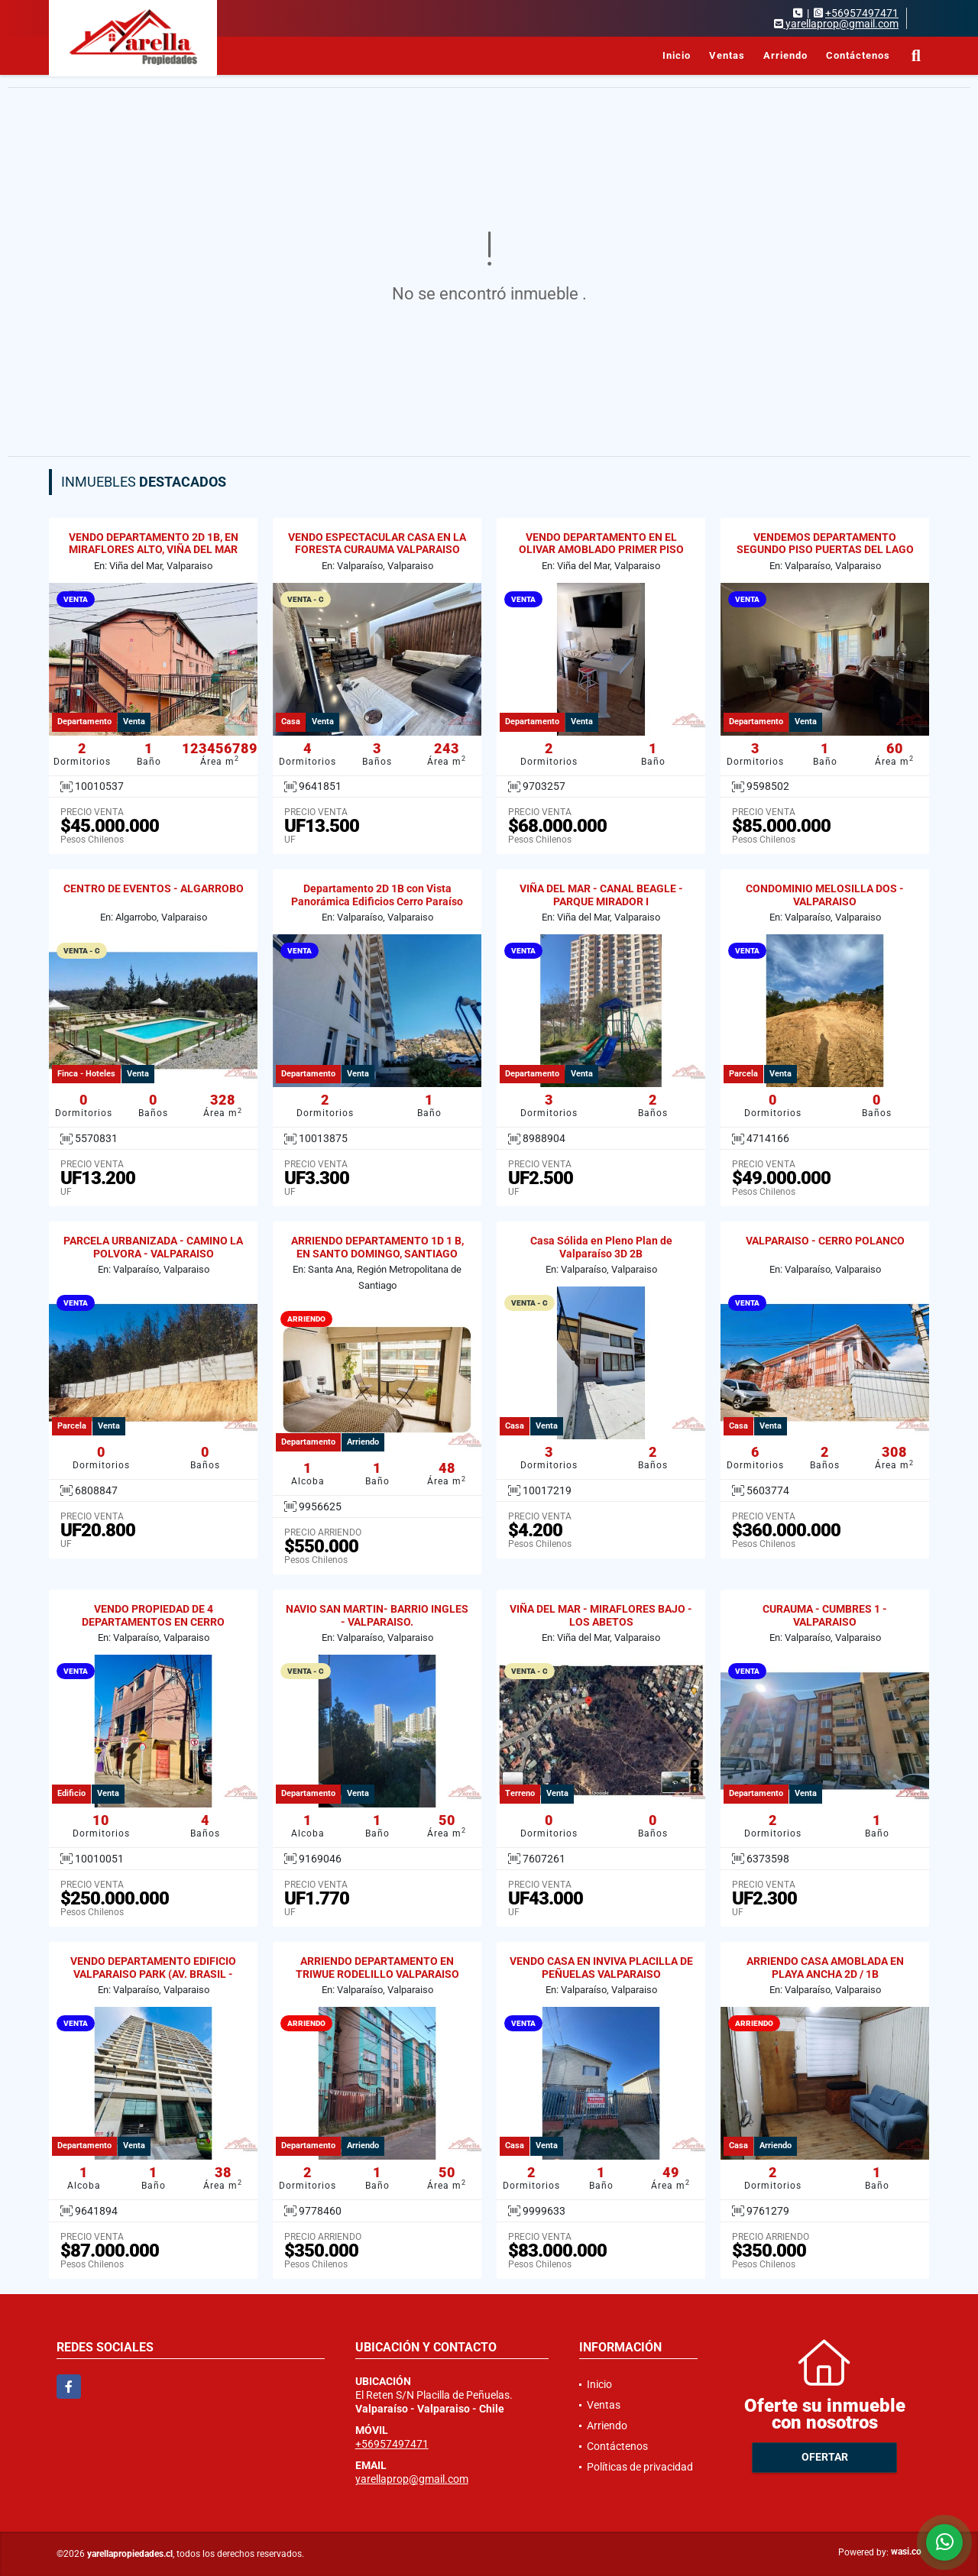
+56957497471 (862, 13)
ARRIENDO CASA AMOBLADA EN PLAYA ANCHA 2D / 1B (825, 1967)
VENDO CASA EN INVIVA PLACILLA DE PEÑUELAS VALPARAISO (601, 1967)
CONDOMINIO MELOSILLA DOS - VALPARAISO (825, 895)
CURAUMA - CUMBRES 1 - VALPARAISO (825, 1615)
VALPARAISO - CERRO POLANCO (825, 1241)
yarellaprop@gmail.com (411, 2479)
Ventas (727, 55)
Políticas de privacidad (640, 2467)
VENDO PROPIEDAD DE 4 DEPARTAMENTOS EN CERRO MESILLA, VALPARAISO (153, 1622)
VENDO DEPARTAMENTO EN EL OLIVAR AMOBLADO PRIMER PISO (601, 543)
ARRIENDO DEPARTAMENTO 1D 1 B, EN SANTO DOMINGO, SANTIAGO (377, 1247)
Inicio (676, 55)
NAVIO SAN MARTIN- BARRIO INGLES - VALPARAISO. (377, 1615)
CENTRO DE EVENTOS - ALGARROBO (153, 888)
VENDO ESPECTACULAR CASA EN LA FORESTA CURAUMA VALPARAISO (377, 543)
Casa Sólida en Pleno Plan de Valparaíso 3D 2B (601, 1247)
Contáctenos (858, 55)
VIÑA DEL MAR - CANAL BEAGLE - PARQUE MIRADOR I (601, 895)
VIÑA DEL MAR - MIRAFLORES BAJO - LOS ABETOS (601, 1615)
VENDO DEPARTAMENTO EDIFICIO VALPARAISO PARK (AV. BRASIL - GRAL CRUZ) (153, 1974)
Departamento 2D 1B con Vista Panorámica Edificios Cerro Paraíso (377, 895)
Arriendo (785, 55)
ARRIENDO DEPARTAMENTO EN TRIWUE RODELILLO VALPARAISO (377, 1967)
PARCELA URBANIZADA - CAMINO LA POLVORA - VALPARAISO (153, 1247)
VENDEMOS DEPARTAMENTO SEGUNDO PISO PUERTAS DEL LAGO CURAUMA (825, 550)
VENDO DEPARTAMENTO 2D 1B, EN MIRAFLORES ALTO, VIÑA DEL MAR (153, 543)
